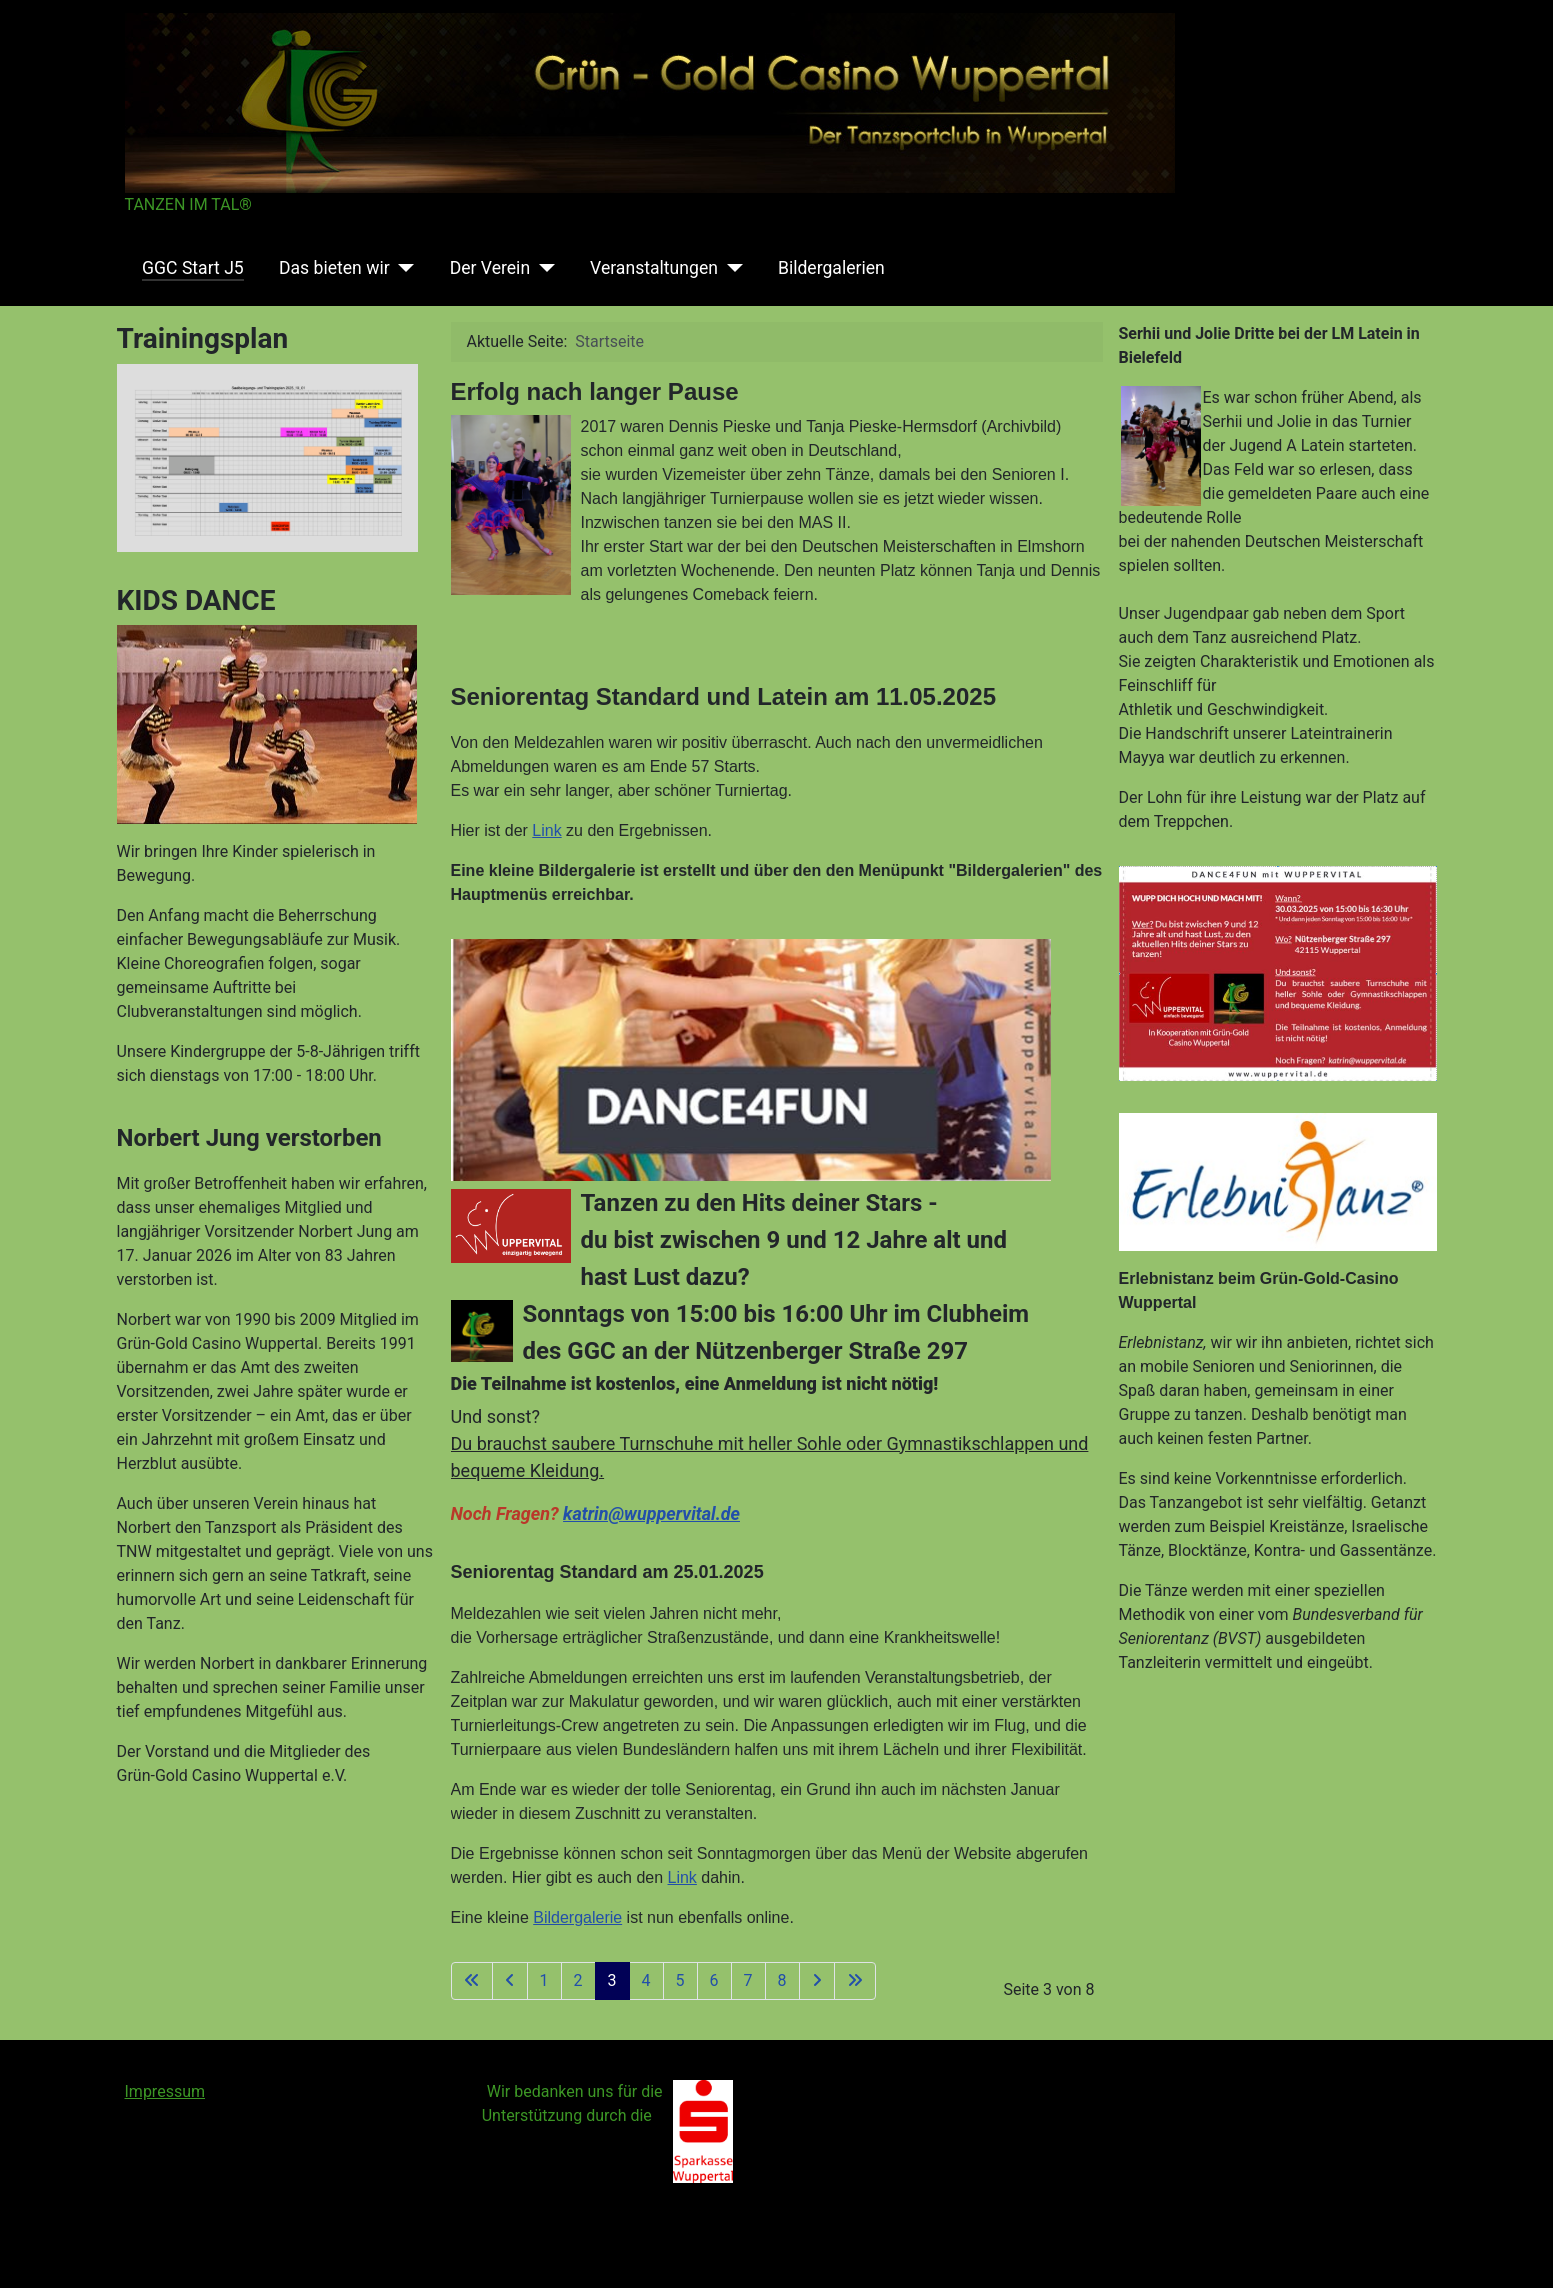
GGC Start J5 (193, 268)
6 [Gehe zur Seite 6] (714, 1980)
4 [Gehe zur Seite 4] (646, 1980)
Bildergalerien (831, 268)
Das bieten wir (334, 268)
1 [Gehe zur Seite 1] (544, 1980)
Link (546, 830)
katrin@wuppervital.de (651, 1513)
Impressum (165, 2091)
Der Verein (490, 268)
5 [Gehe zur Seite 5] (680, 1980)
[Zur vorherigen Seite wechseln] (510, 1981)
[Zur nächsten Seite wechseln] (817, 1981)
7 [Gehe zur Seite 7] (748, 1980)
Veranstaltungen (654, 268)
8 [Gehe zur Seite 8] (782, 1980)
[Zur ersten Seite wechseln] (472, 1981)
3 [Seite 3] (612, 1980)
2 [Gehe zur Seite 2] (578, 1980)
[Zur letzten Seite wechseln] (855, 1981)
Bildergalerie (577, 1917)
